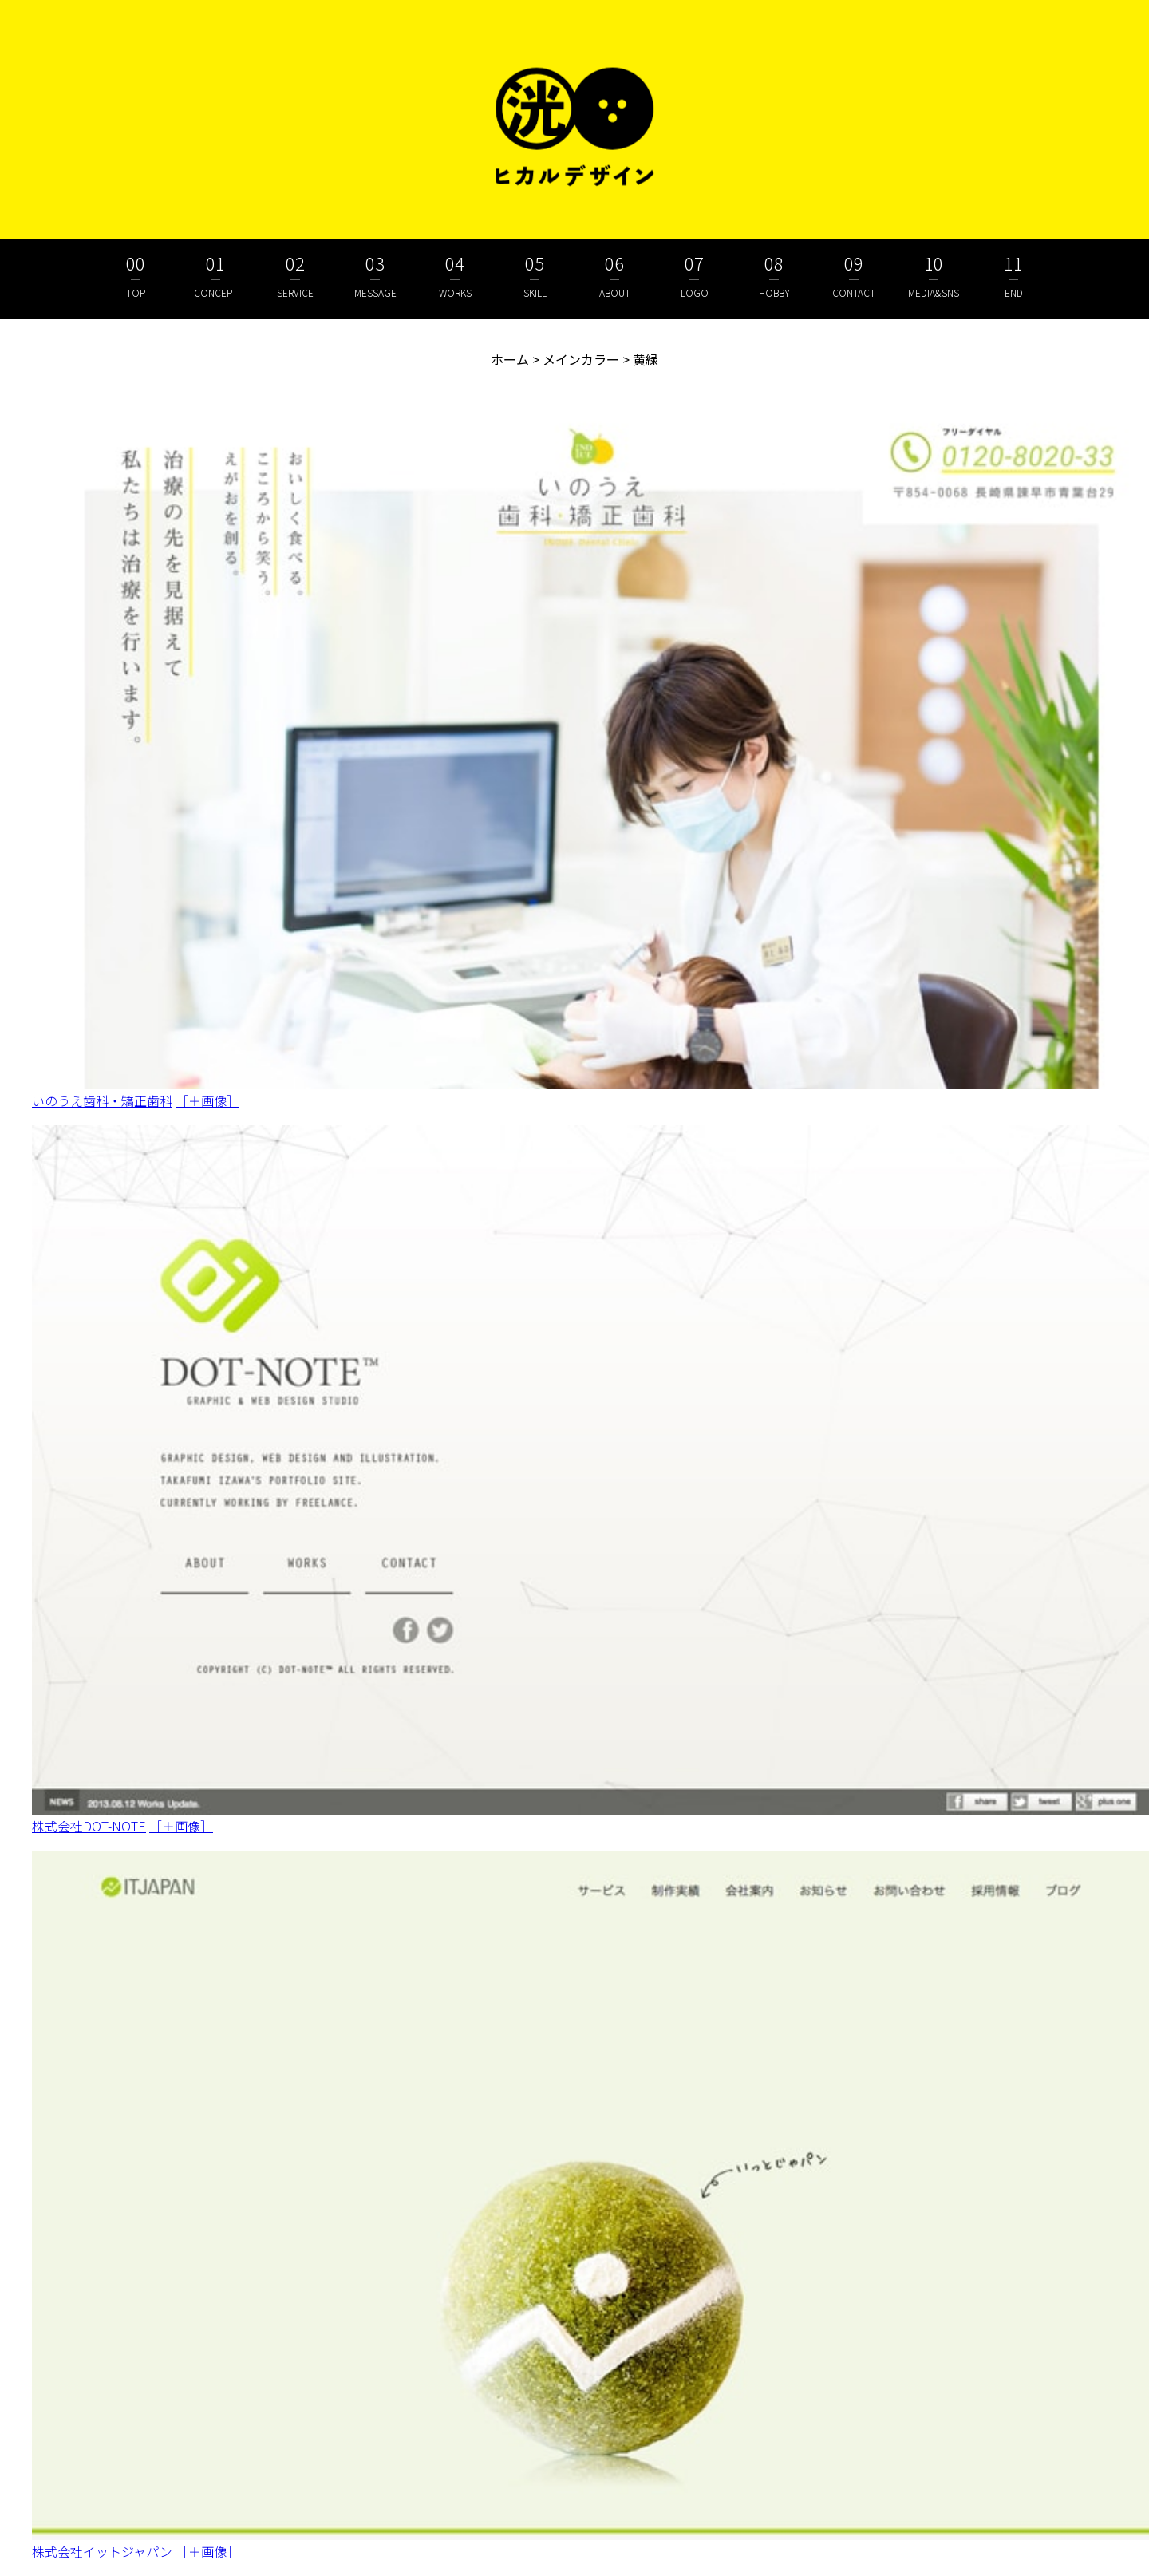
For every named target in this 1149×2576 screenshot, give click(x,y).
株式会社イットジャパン (102, 2551)
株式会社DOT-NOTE (89, 1825)
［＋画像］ (207, 1100)
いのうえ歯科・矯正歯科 (102, 1100)
